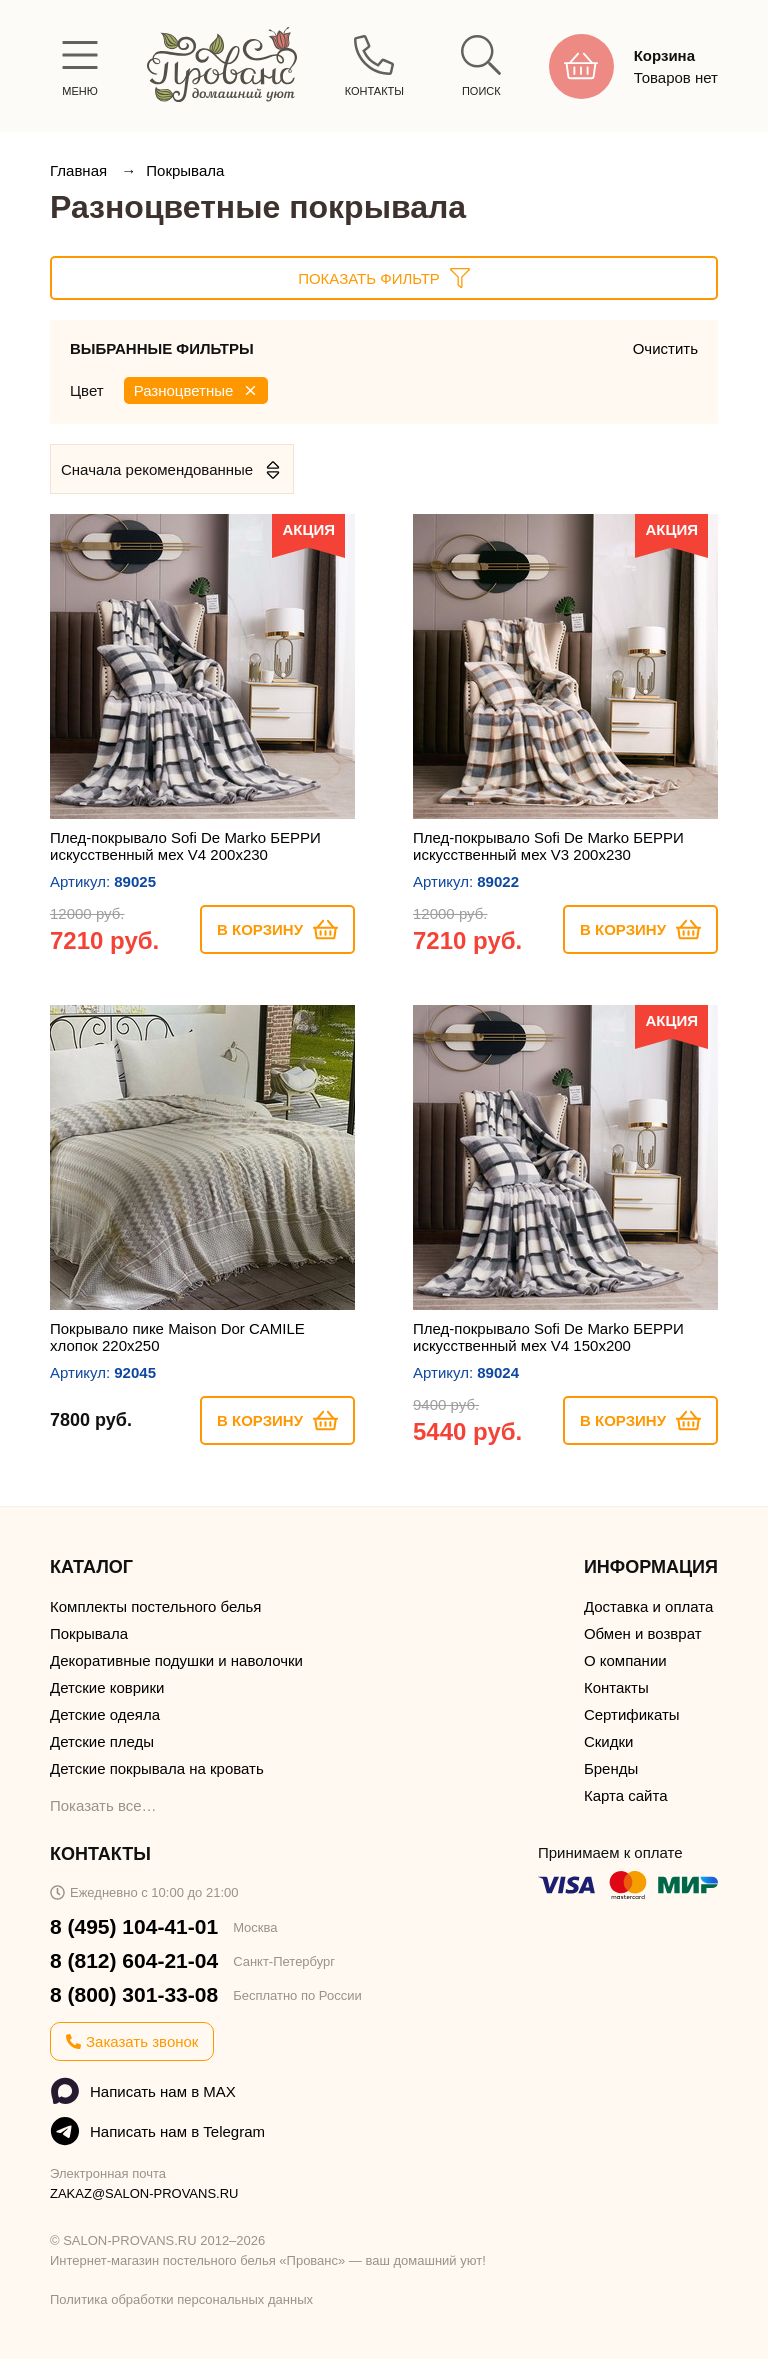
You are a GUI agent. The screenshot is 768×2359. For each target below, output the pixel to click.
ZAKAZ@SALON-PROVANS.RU (144, 2193)
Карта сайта (626, 1795)
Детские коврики (107, 1687)
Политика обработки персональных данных (181, 2299)
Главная (80, 170)
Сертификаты (632, 1714)
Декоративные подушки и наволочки (176, 1660)
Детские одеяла (105, 1714)
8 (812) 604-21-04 (134, 1960)
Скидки (608, 1741)
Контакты (616, 1687)
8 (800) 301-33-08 (134, 1994)
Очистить (665, 348)
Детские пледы (102, 1741)
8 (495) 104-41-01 (134, 1926)
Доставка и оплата (648, 1606)
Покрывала (185, 170)
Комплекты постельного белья (155, 1606)
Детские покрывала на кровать (157, 1768)
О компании (625, 1660)
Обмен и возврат (643, 1633)
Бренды (611, 1768)
